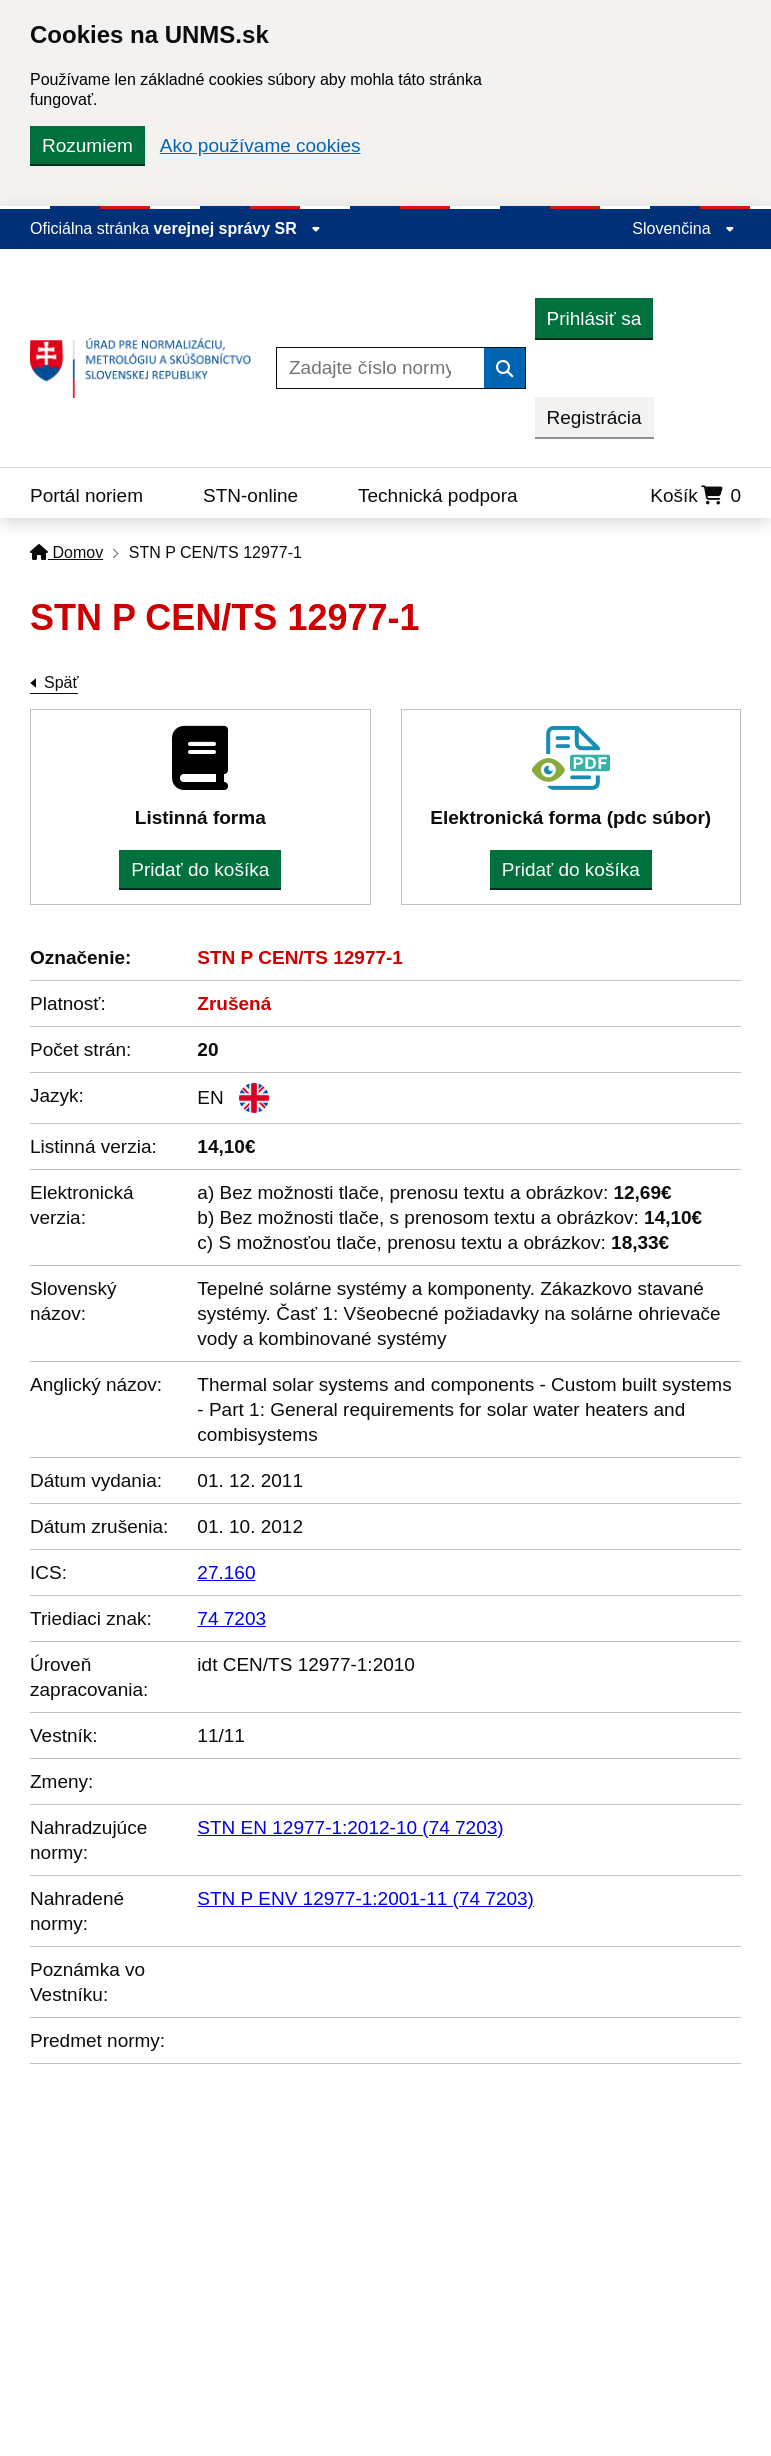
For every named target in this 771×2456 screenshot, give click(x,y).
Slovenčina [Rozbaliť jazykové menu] (683, 228)
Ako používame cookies (260, 145)
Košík (695, 495)
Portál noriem (86, 495)
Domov (66, 552)
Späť (61, 682)
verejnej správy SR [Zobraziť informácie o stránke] (238, 228)
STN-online (250, 495)
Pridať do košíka (200, 869)
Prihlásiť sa (594, 318)
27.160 (226, 1572)
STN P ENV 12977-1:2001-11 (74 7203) (365, 1898)
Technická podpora (438, 495)
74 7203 (231, 1618)
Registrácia (594, 417)
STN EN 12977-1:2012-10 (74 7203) (350, 1827)
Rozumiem (87, 145)
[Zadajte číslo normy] (380, 368)
